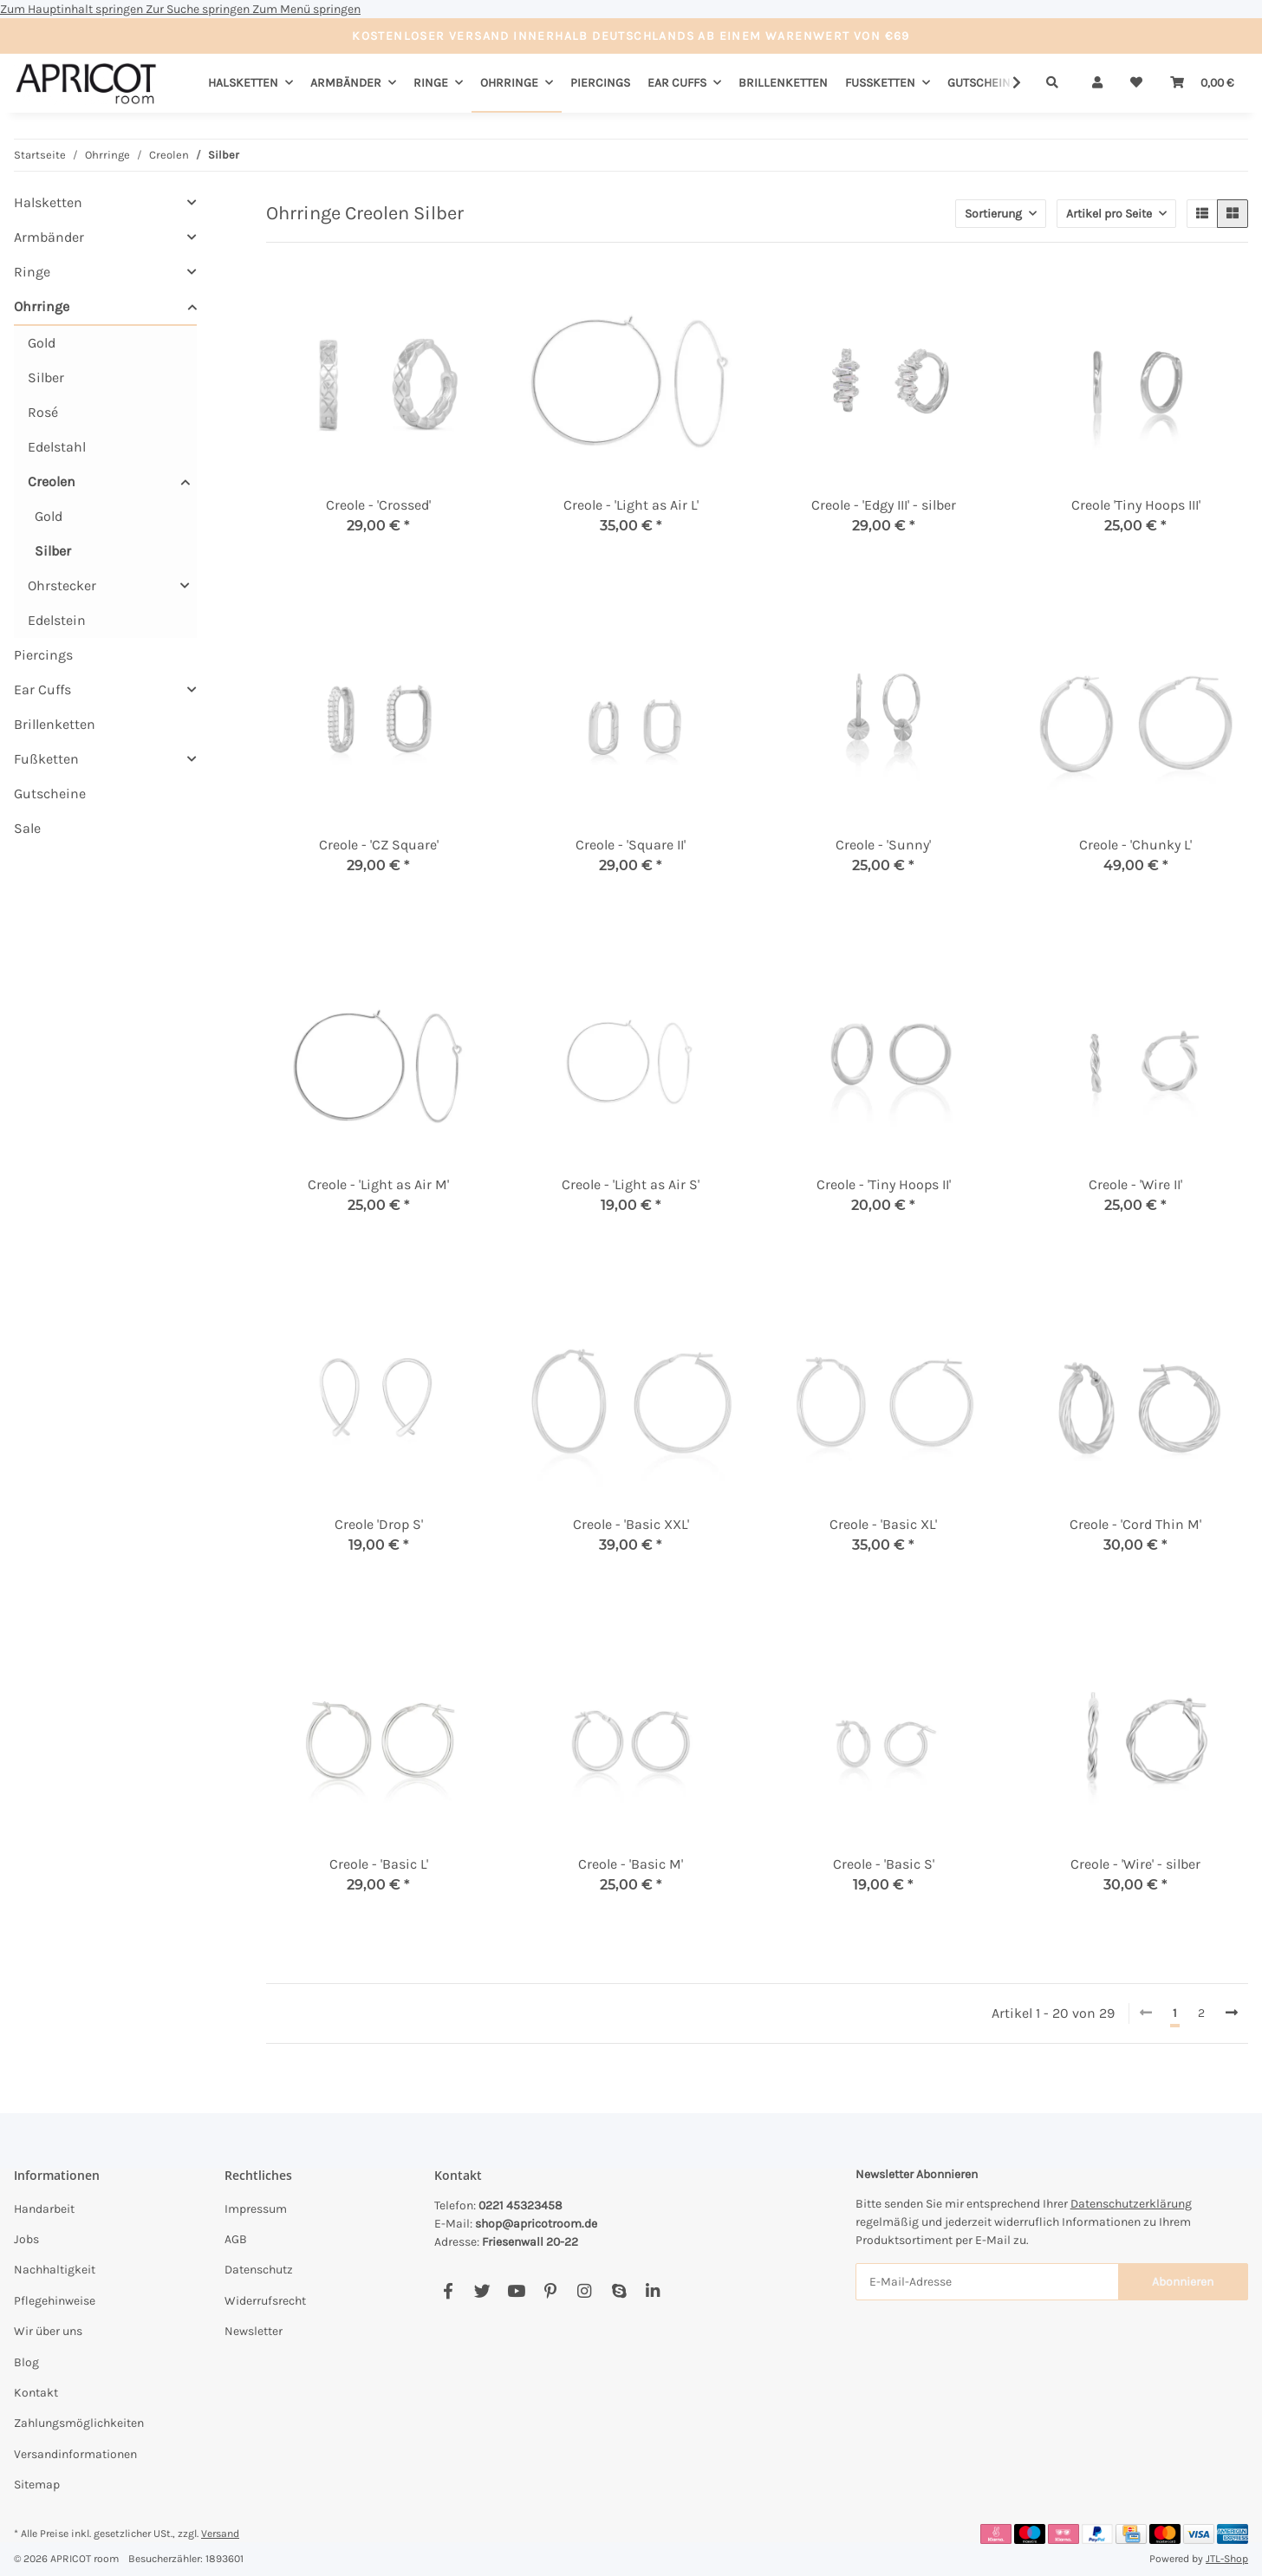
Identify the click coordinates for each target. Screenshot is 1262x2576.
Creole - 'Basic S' (883, 1864)
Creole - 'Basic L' (378, 1864)
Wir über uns (48, 2331)
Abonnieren (1182, 2281)
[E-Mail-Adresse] (987, 2281)
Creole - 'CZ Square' (379, 844)
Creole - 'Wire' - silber (1135, 1864)
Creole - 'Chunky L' (1135, 844)
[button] (1097, 83)
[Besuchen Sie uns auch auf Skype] (618, 2291)
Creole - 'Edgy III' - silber (883, 505)
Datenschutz (258, 2269)
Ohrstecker (62, 585)
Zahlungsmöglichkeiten (79, 2423)
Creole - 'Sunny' (883, 844)
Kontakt (36, 2392)
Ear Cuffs (42, 689)
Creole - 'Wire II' (1135, 1184)
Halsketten (48, 202)
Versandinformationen (75, 2454)
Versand (220, 2533)
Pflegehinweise (54, 2300)
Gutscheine (50, 793)
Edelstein (57, 620)
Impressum (255, 2209)
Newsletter (253, 2331)
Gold (41, 343)
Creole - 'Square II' (631, 844)
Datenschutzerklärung (1131, 2203)
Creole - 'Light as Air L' (631, 505)
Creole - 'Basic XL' (883, 1524)
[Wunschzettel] (1136, 83)
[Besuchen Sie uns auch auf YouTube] (516, 2291)
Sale (27, 828)
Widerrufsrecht (265, 2300)
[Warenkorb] (1202, 83)
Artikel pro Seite (1109, 213)
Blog (26, 2362)
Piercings (43, 655)
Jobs (26, 2239)
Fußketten (46, 759)
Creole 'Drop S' (379, 1524)
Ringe (32, 271)
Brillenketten (54, 724)
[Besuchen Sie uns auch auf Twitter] (482, 2291)
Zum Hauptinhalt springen (73, 9)
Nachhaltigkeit (54, 2269)
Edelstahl (57, 447)
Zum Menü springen (306, 9)
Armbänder (49, 237)
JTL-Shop (1227, 2559)
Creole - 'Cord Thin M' (1135, 1524)
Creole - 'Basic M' (630, 1864)
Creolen (51, 481)
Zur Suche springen (199, 9)
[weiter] (1231, 2013)
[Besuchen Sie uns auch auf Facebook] (447, 2291)
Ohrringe (41, 306)
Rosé (43, 412)
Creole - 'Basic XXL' (631, 1524)
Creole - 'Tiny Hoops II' (883, 1184)
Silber (46, 377)
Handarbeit (44, 2209)
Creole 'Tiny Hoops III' (1135, 505)
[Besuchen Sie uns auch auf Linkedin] (652, 2291)
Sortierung (993, 213)
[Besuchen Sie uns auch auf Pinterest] (550, 2291)
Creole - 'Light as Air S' (630, 1184)
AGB (235, 2239)
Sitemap (37, 2484)
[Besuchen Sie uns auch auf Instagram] (584, 2291)
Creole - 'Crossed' (378, 505)
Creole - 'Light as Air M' (378, 1184)
